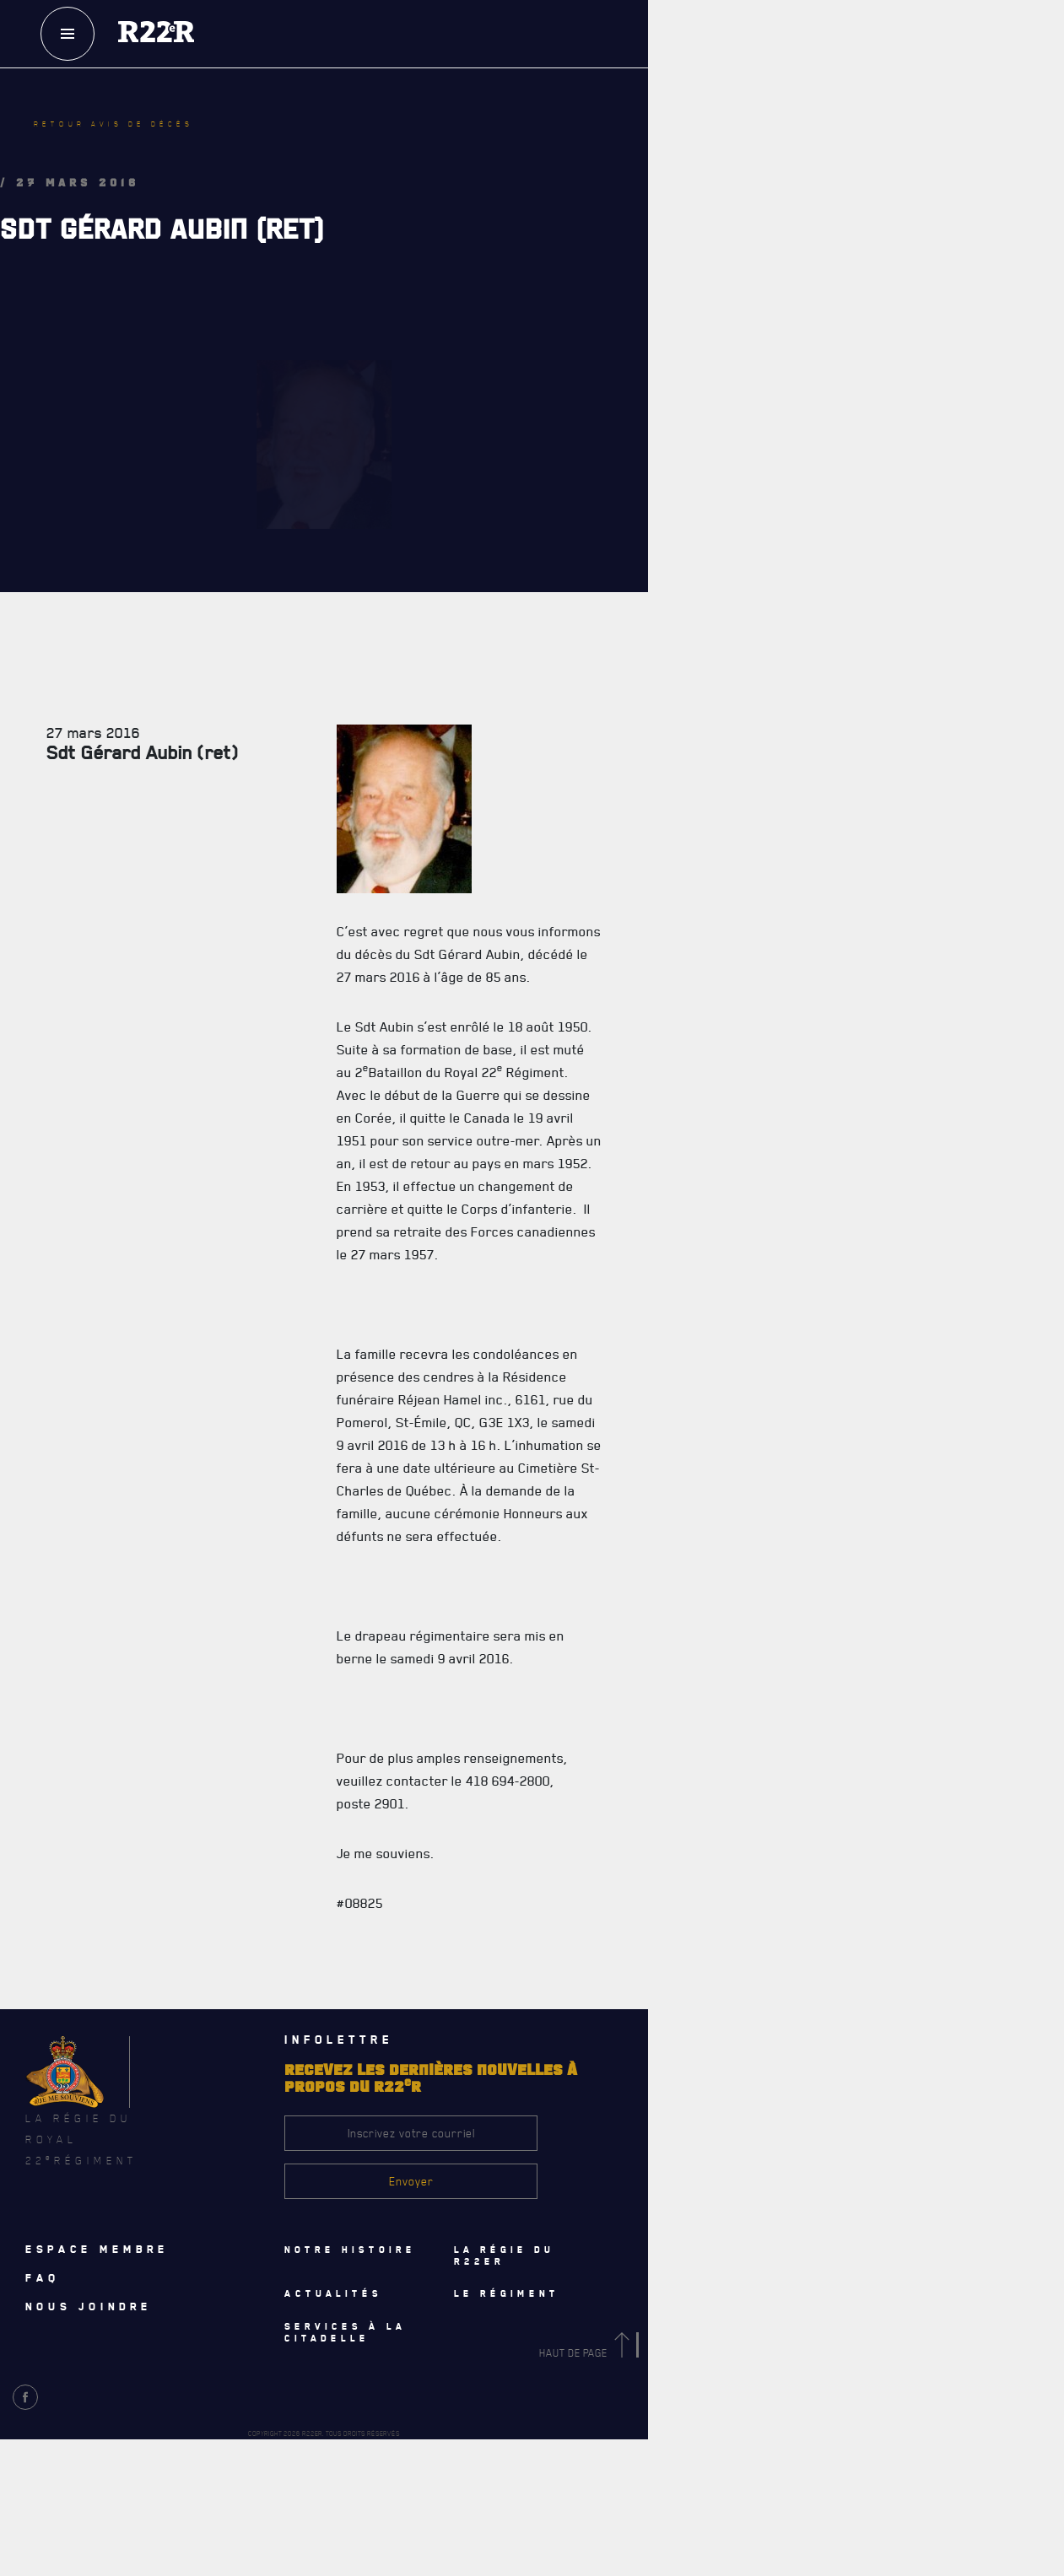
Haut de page (587, 2353)
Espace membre (97, 2248)
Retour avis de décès (113, 124)
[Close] (1043, 2158)
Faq (42, 2277)
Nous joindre (88, 2306)
